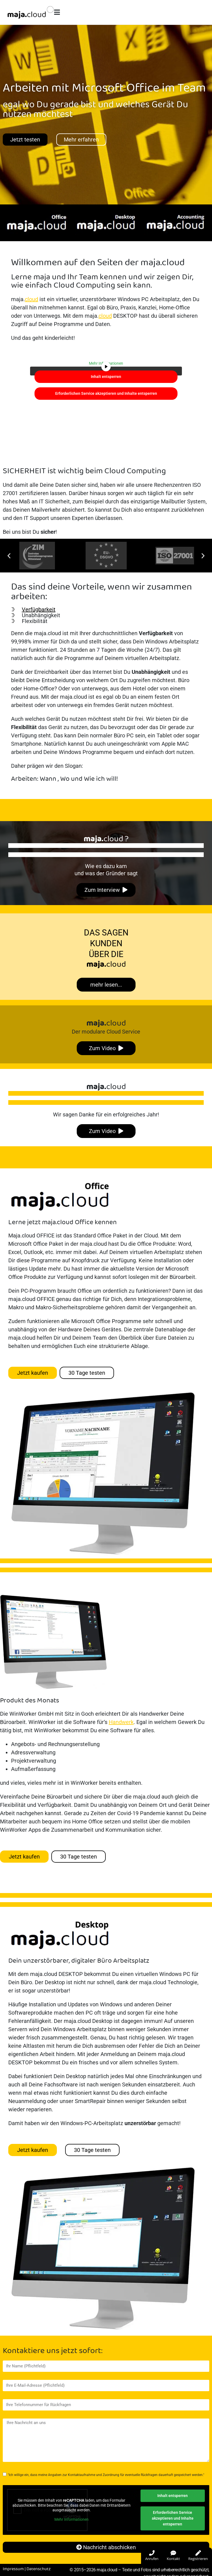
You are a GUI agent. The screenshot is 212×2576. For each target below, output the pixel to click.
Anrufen (151, 2555)
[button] (9, 555)
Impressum (13, 2569)
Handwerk (121, 1722)
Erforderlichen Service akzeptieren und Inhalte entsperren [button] (106, 393)
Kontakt (173, 2555)
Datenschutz (38, 2569)
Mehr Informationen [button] (71, 2519)
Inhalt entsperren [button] (106, 376)
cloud (31, 299)
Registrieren (198, 2555)
